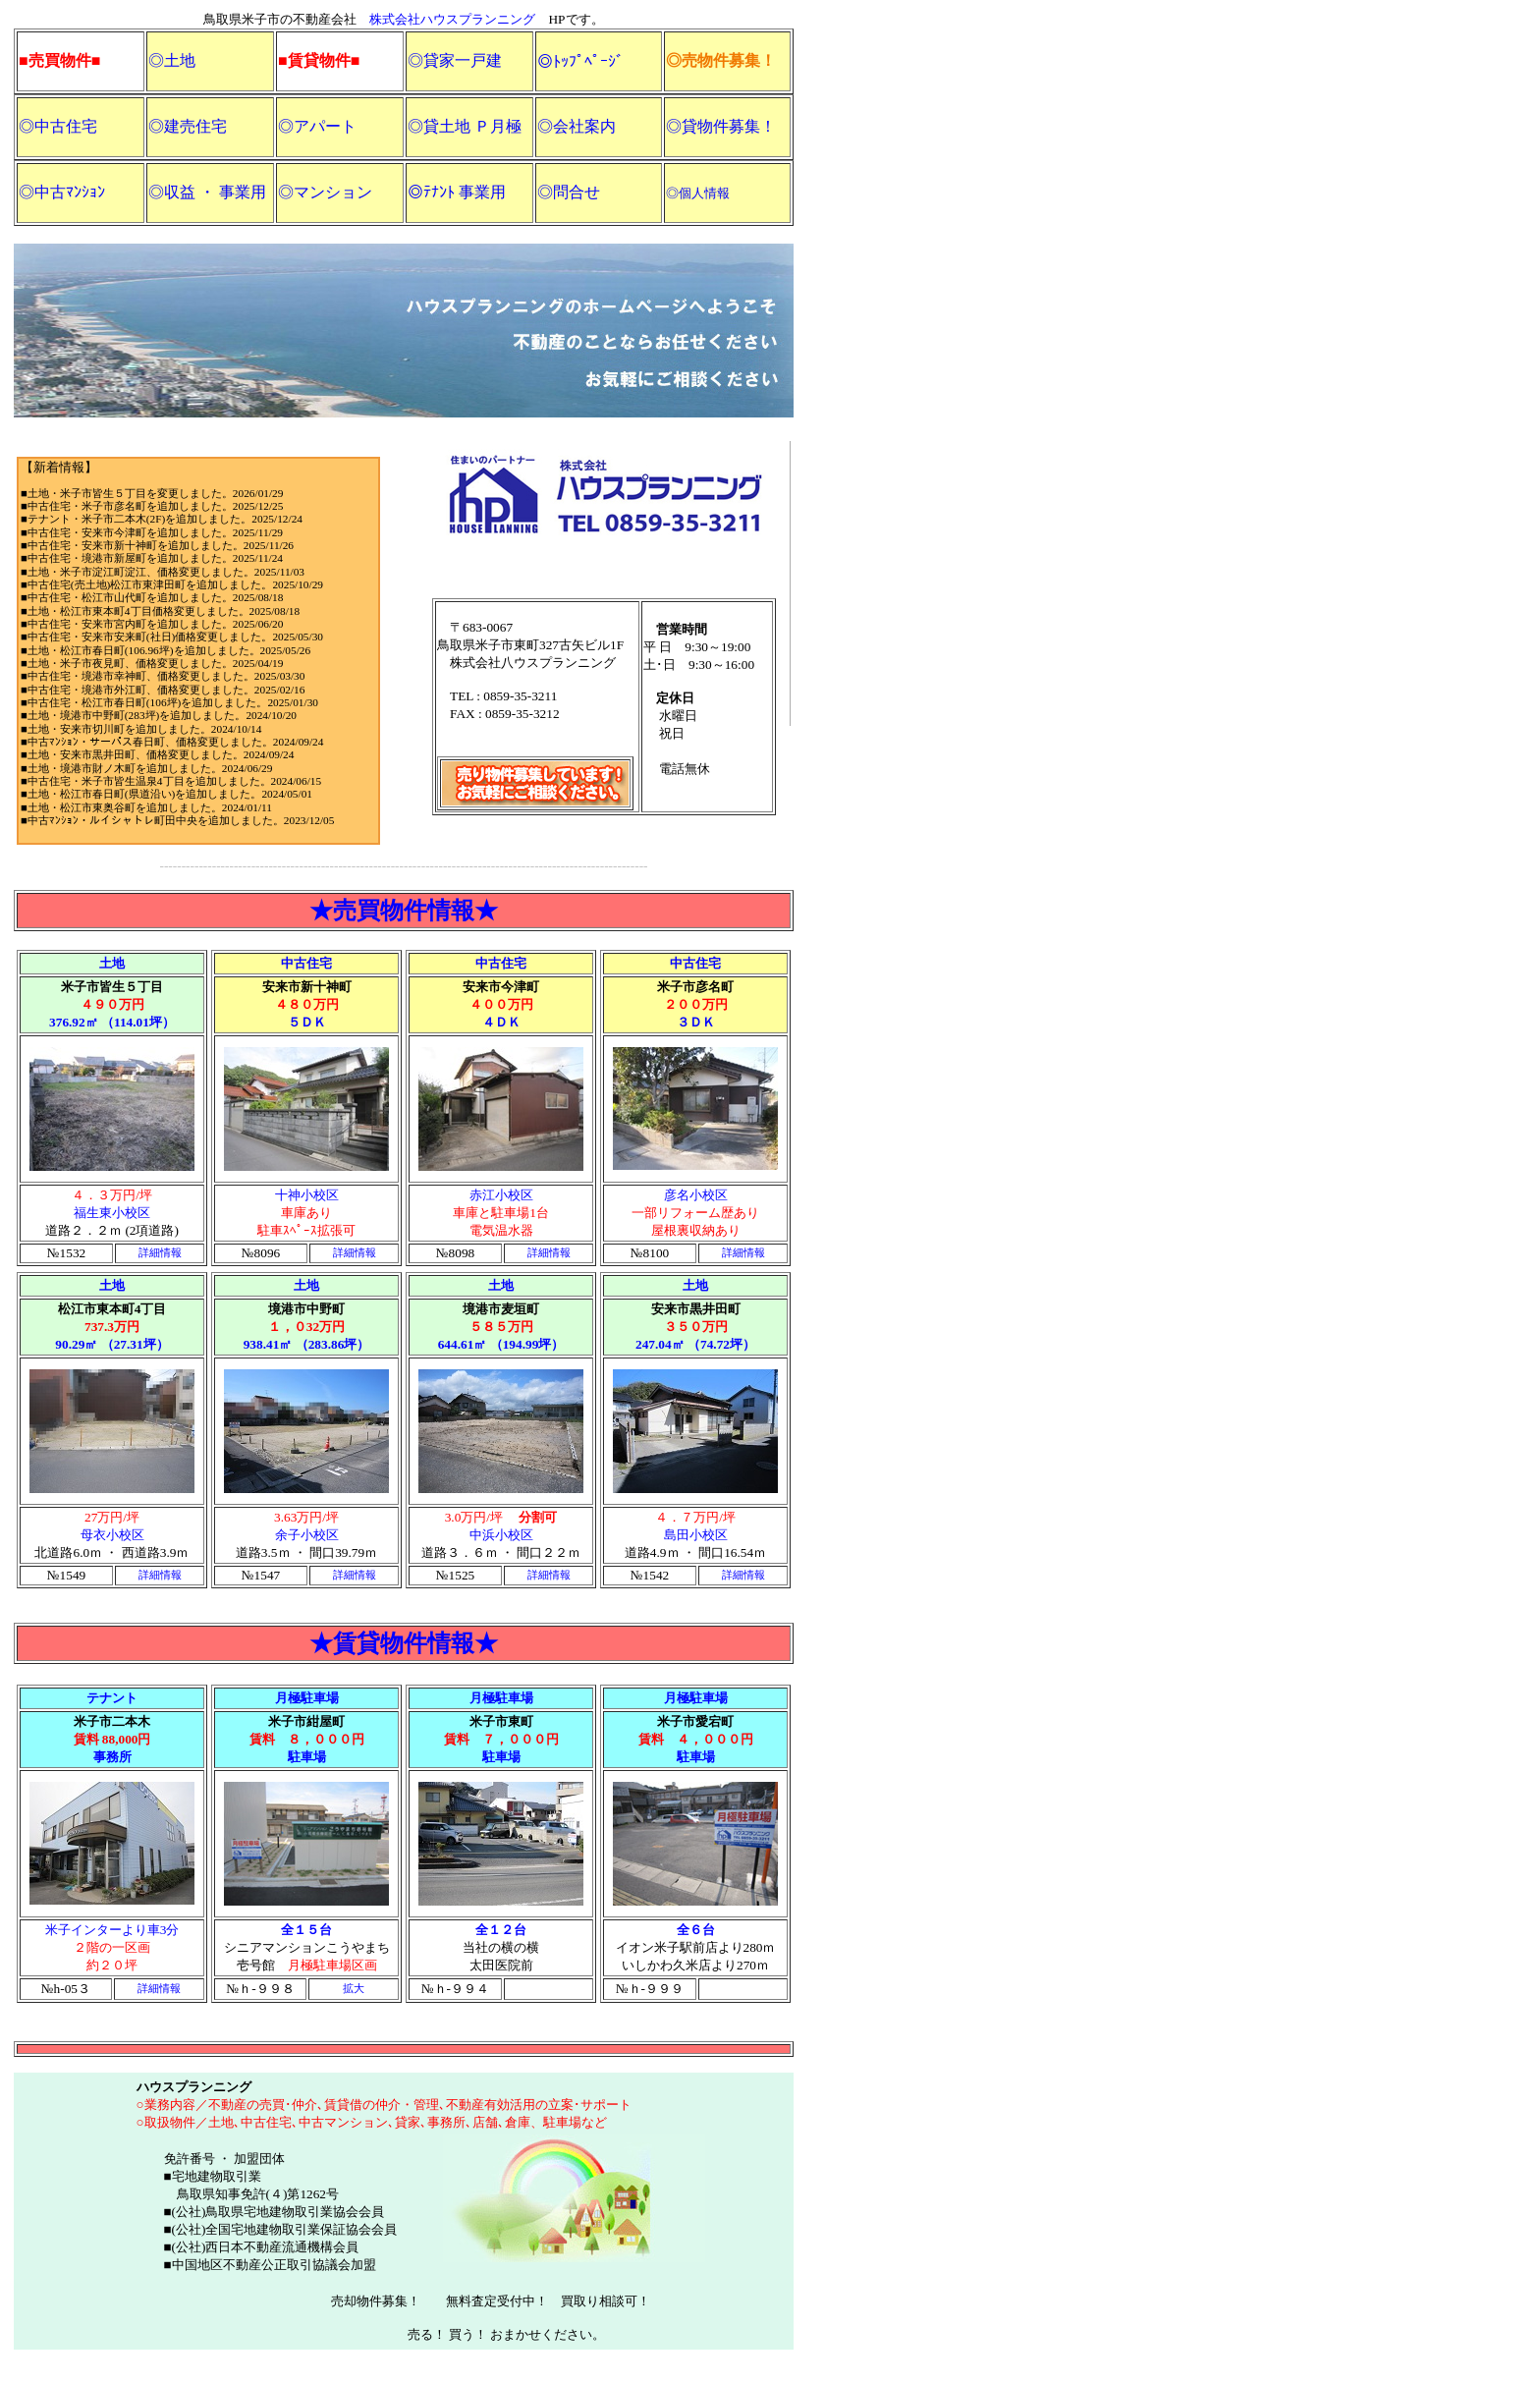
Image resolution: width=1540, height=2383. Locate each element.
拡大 (353, 1988)
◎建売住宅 (187, 126)
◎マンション (325, 192)
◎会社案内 (576, 126)
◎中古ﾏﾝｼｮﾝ (62, 192)
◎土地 (171, 60)
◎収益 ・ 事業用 (207, 192)
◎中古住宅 (58, 126)
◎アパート (317, 126)
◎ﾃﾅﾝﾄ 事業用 (457, 192)
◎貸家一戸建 (455, 60)
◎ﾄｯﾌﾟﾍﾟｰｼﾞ (580, 61)
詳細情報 (160, 1252)
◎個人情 (691, 193)
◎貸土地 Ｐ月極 (465, 126)
